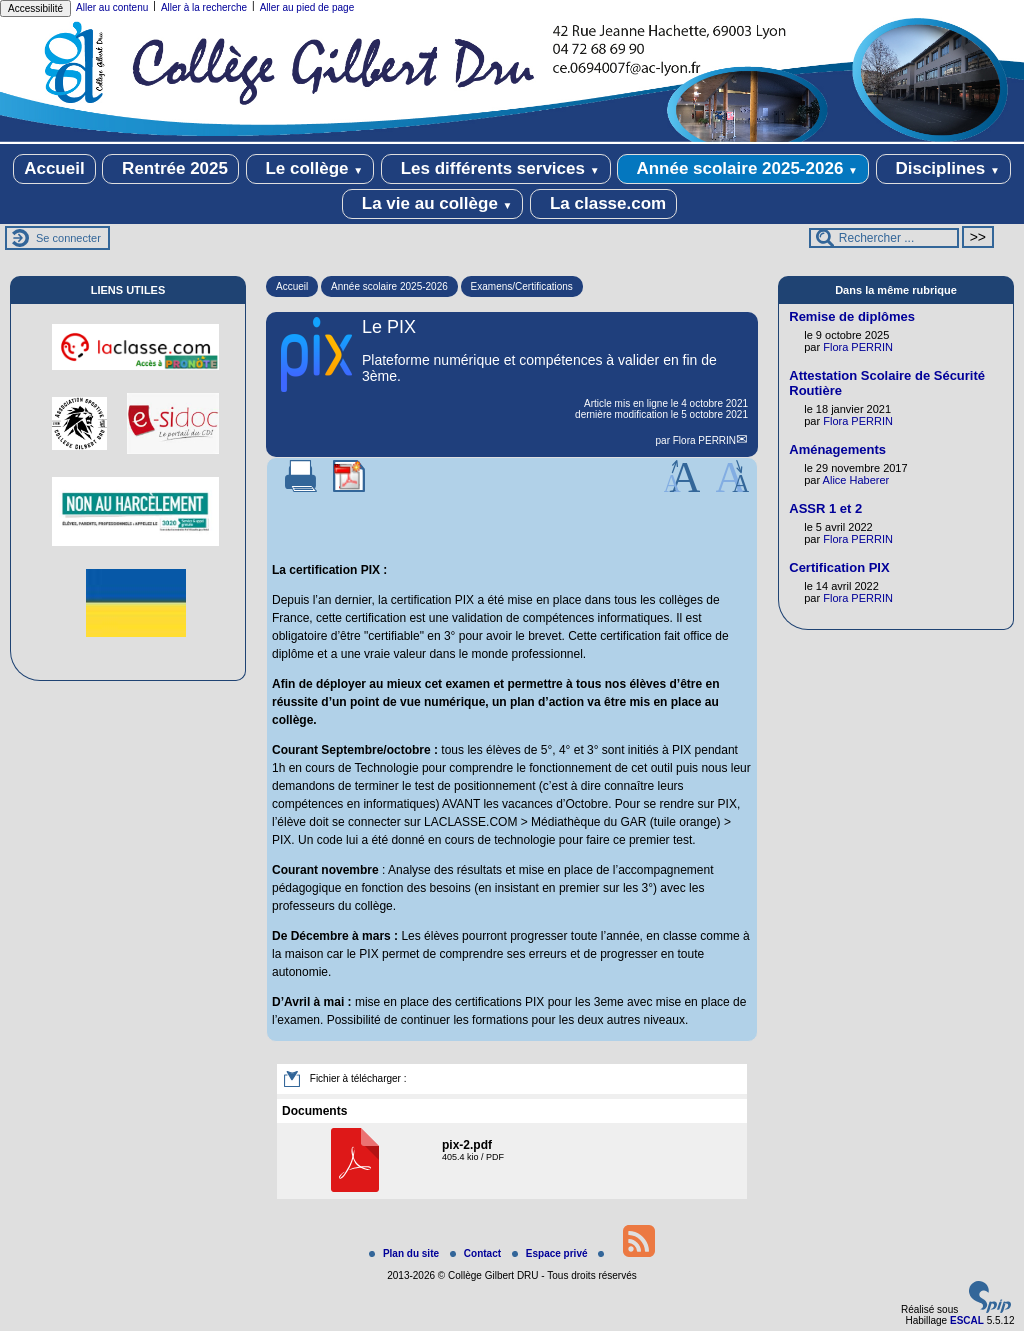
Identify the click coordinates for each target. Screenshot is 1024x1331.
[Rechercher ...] (884, 238)
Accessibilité (35, 8)
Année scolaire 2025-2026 (743, 169)
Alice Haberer (856, 480)
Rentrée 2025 (170, 169)
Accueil (54, 168)
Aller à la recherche (204, 7)
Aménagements (837, 449)
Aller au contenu (112, 7)
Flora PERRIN (704, 440)
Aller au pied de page (307, 7)
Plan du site (405, 1253)
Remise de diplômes (852, 316)
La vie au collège (432, 204)
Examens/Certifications (522, 286)
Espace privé (551, 1253)
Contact (477, 1253)
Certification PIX (839, 567)
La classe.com (603, 204)
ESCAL (967, 1320)
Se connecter (68, 238)
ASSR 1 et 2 (825, 508)
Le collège (310, 169)
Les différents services (496, 169)
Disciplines (943, 169)
